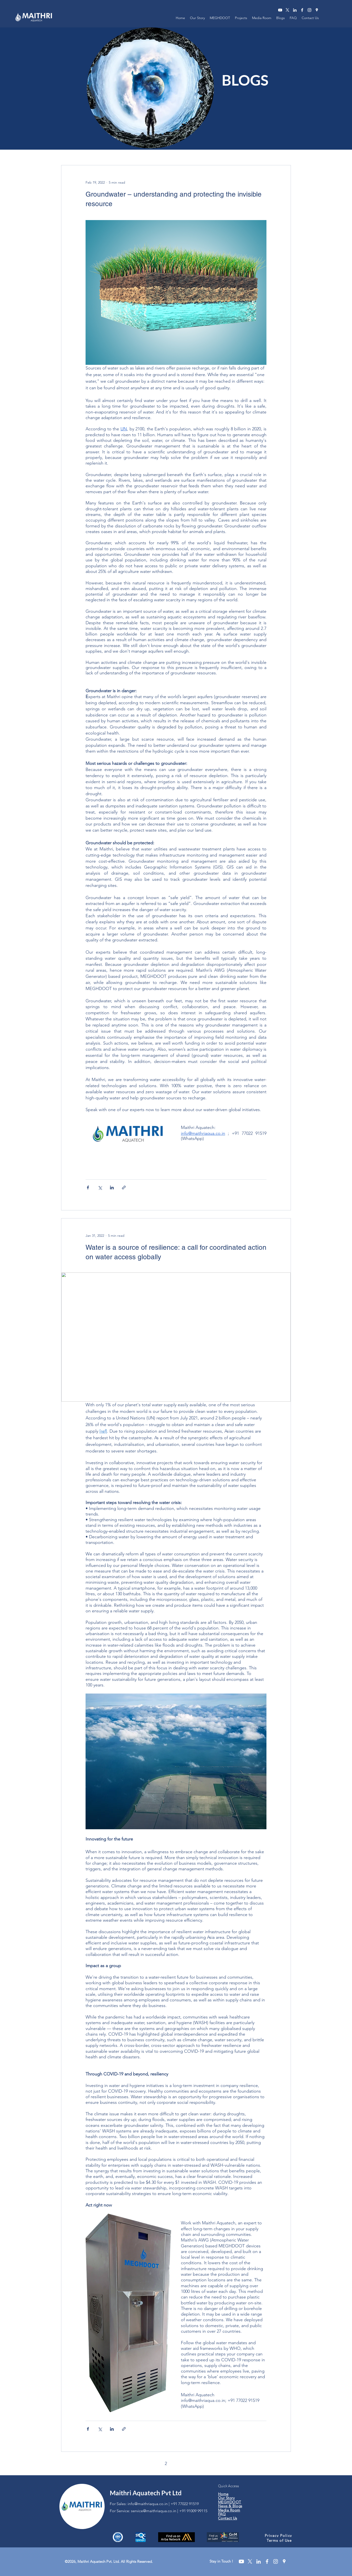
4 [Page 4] (186, 2463)
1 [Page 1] (155, 2463)
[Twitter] (287, 10)
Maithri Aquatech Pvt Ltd (146, 2493)
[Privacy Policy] (278, 2535)
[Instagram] (309, 10)
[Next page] (206, 2463)
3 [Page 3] (176, 2463)
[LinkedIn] (294, 10)
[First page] (135, 2463)
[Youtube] (241, 2561)
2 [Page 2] (166, 2463)
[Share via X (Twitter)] (100, 1187)
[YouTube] (280, 10)
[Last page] (217, 2463)
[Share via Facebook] (88, 1187)
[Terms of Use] (279, 2540)
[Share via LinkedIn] (112, 1187)
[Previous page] (145, 2463)
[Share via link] (123, 1187)
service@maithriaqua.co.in (153, 2511)
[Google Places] (316, 10)
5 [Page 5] (197, 2463)
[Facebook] (302, 10)
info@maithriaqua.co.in (148, 2503)
